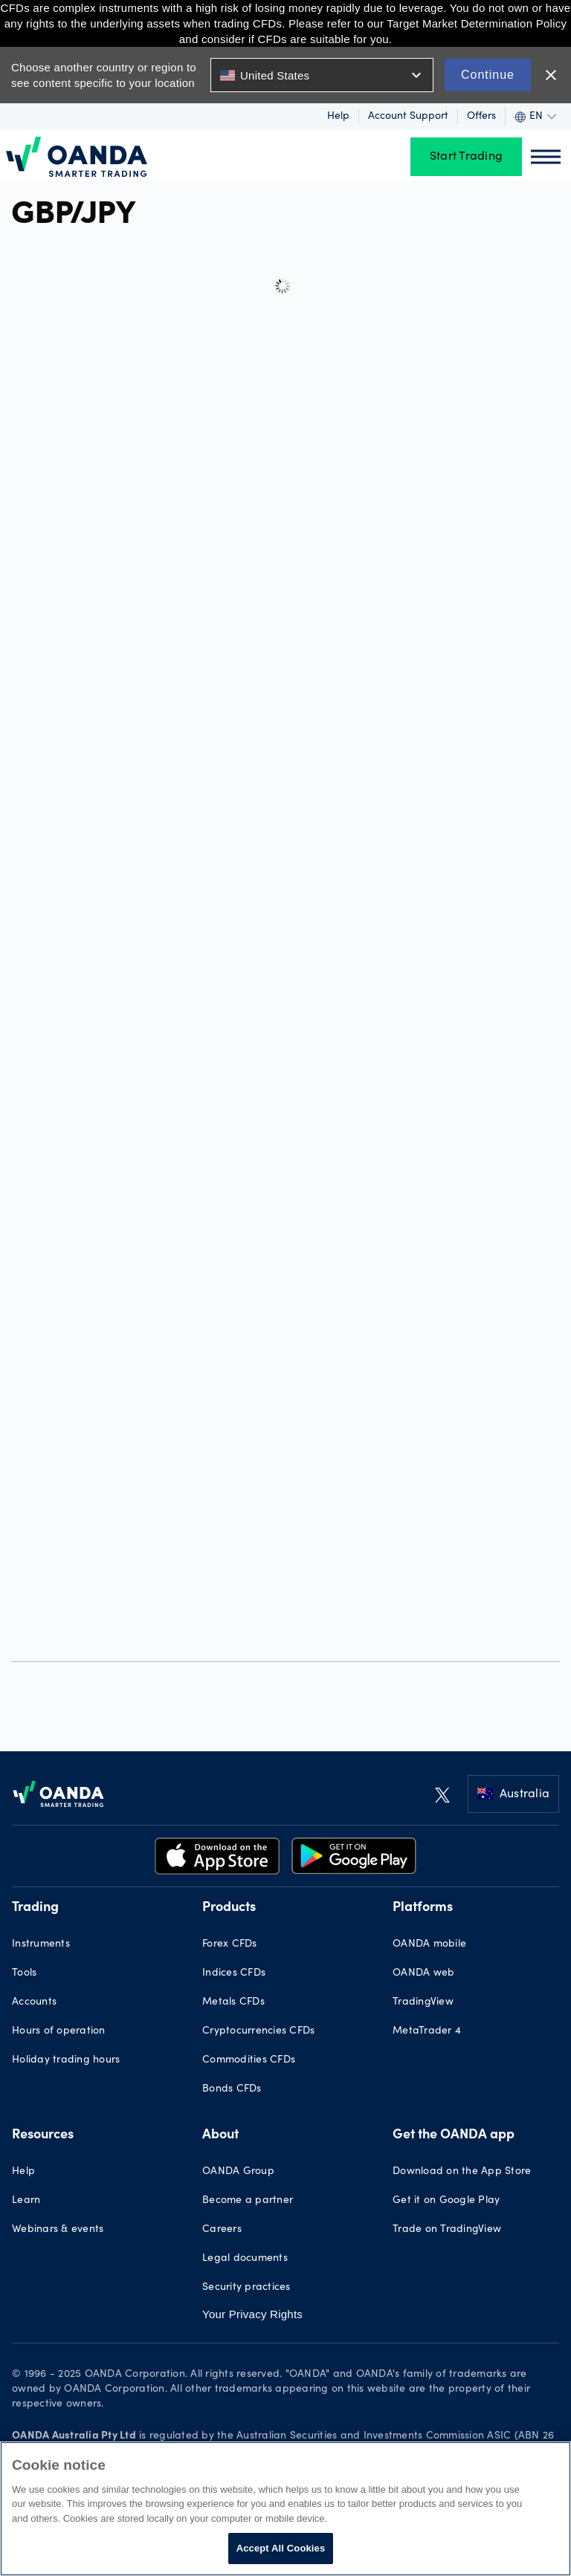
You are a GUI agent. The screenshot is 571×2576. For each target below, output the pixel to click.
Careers (222, 2230)
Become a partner (247, 2201)
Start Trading (466, 157)
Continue (487, 74)
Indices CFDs (233, 1973)
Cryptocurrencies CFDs (258, 2031)
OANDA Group (238, 2172)
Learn (26, 2201)
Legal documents (245, 2259)
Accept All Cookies (281, 2548)
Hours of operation (59, 2031)
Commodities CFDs (248, 2060)
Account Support (408, 116)
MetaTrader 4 (427, 2031)
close (551, 75)
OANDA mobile (429, 1944)
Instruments (41, 1944)
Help (338, 116)
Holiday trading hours (66, 2060)
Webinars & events (57, 2230)
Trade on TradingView (447, 2230)
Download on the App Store (462, 2172)
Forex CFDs (229, 1944)
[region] (285, 2509)
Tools (24, 1973)
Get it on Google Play (446, 2201)
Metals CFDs (233, 2002)
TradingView (423, 2002)
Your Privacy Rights (252, 2314)
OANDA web (423, 1973)
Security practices (246, 2288)
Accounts (34, 2002)
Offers (481, 116)
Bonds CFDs (232, 2089)
